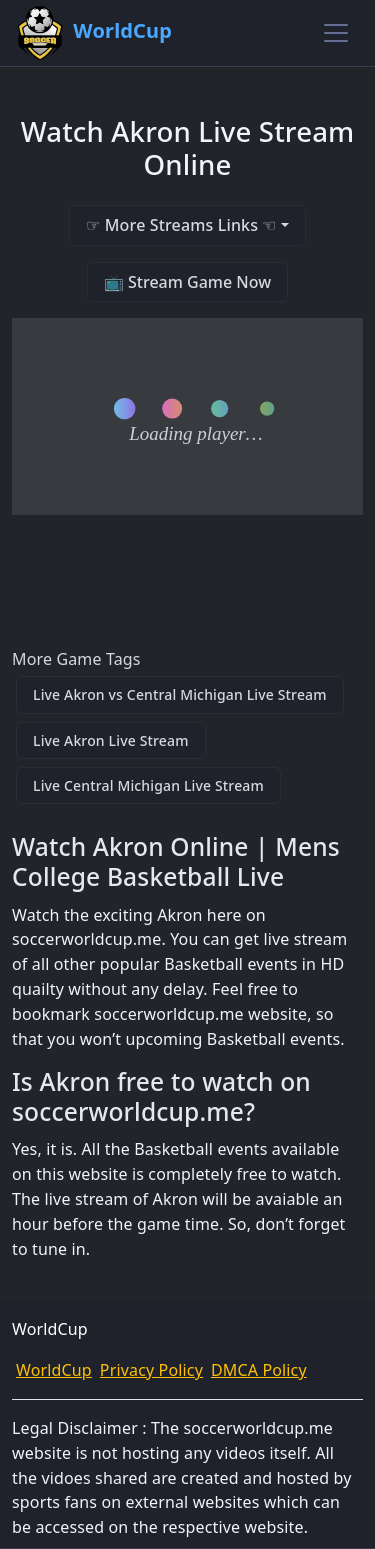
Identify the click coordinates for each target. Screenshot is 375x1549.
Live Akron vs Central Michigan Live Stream (180, 694)
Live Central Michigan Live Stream (148, 785)
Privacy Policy (151, 1370)
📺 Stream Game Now (187, 282)
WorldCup (54, 1370)
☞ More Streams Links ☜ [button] (181, 225)
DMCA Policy (259, 1370)
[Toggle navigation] (336, 33)
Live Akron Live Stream (111, 740)
